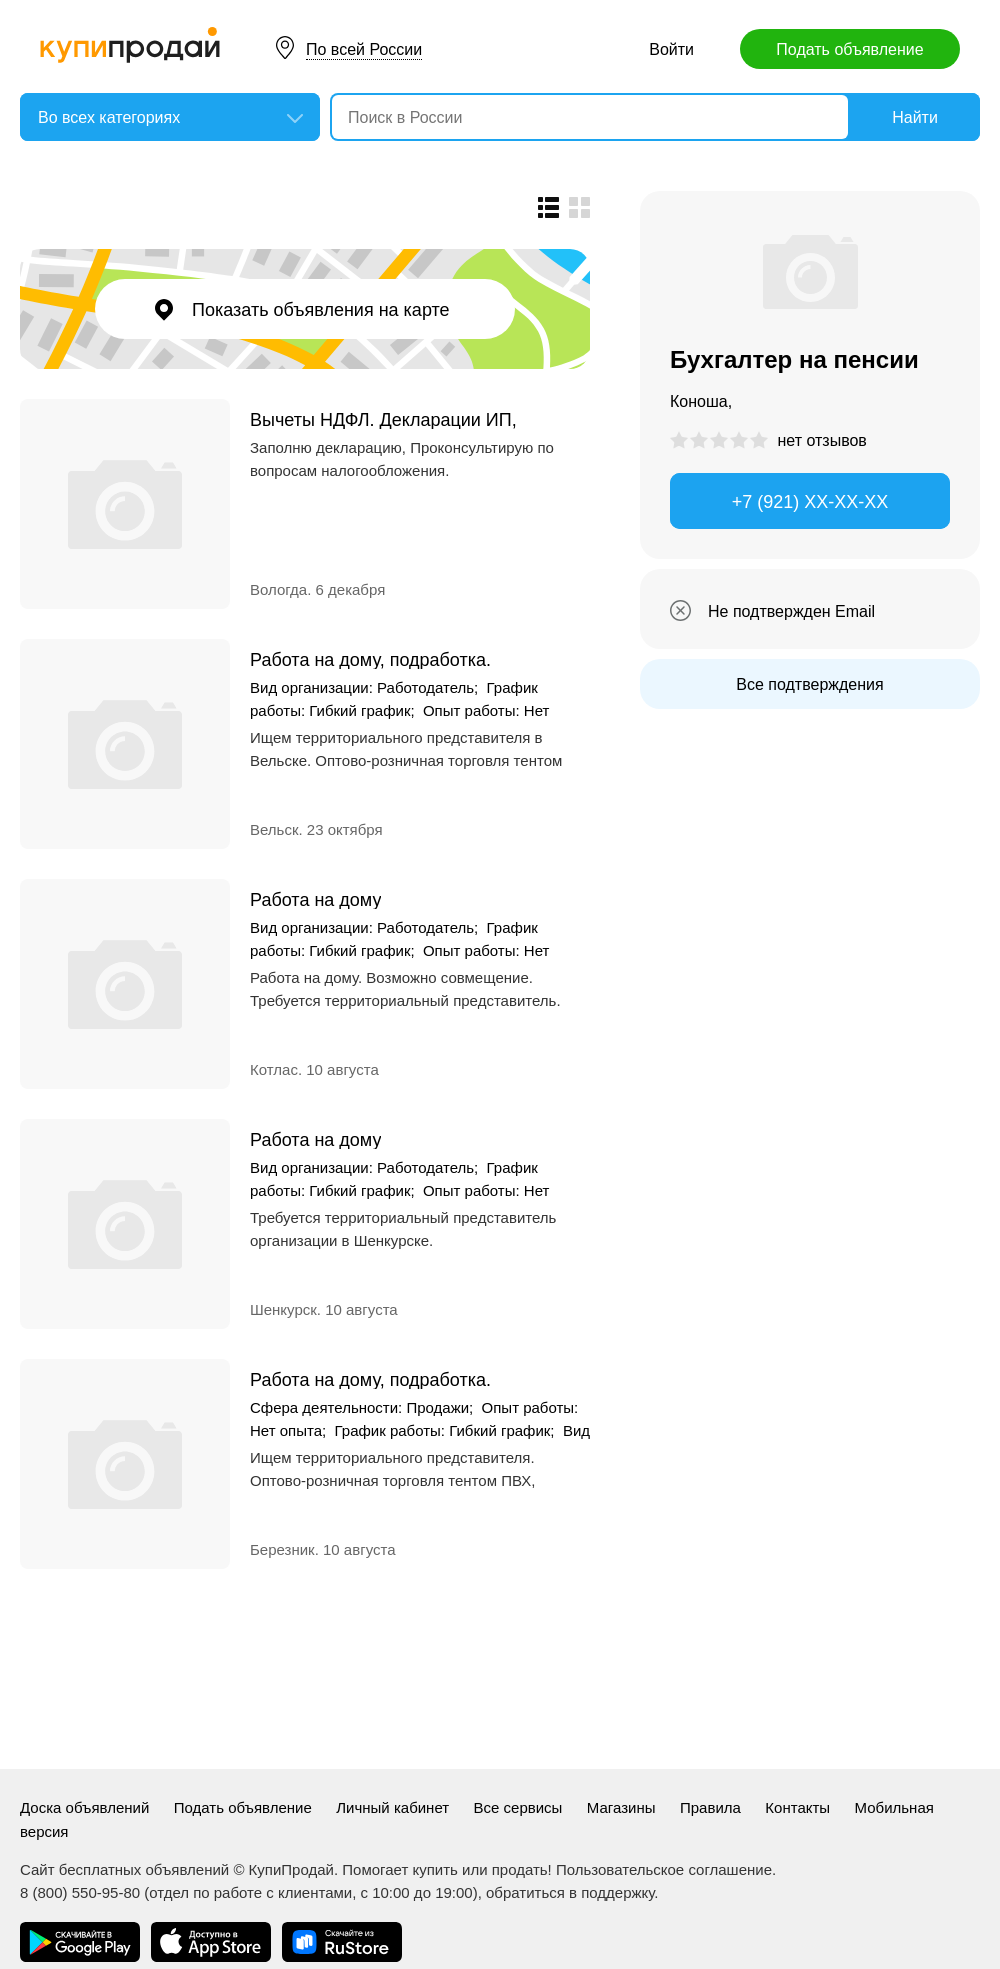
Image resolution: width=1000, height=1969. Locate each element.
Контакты (797, 1807)
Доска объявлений (84, 1807)
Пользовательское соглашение (664, 1869)
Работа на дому (315, 899)
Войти (671, 49)
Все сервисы (518, 1807)
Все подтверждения (809, 684)
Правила (710, 1807)
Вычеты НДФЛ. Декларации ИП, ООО (383, 419)
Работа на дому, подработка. (370, 659)
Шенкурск (283, 1309)
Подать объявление (849, 49)
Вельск (274, 829)
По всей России (364, 49)
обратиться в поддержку (570, 1892)
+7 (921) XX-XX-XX (810, 502)
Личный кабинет (392, 1807)
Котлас (274, 1069)
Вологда (278, 589)
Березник (282, 1549)
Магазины (621, 1807)
